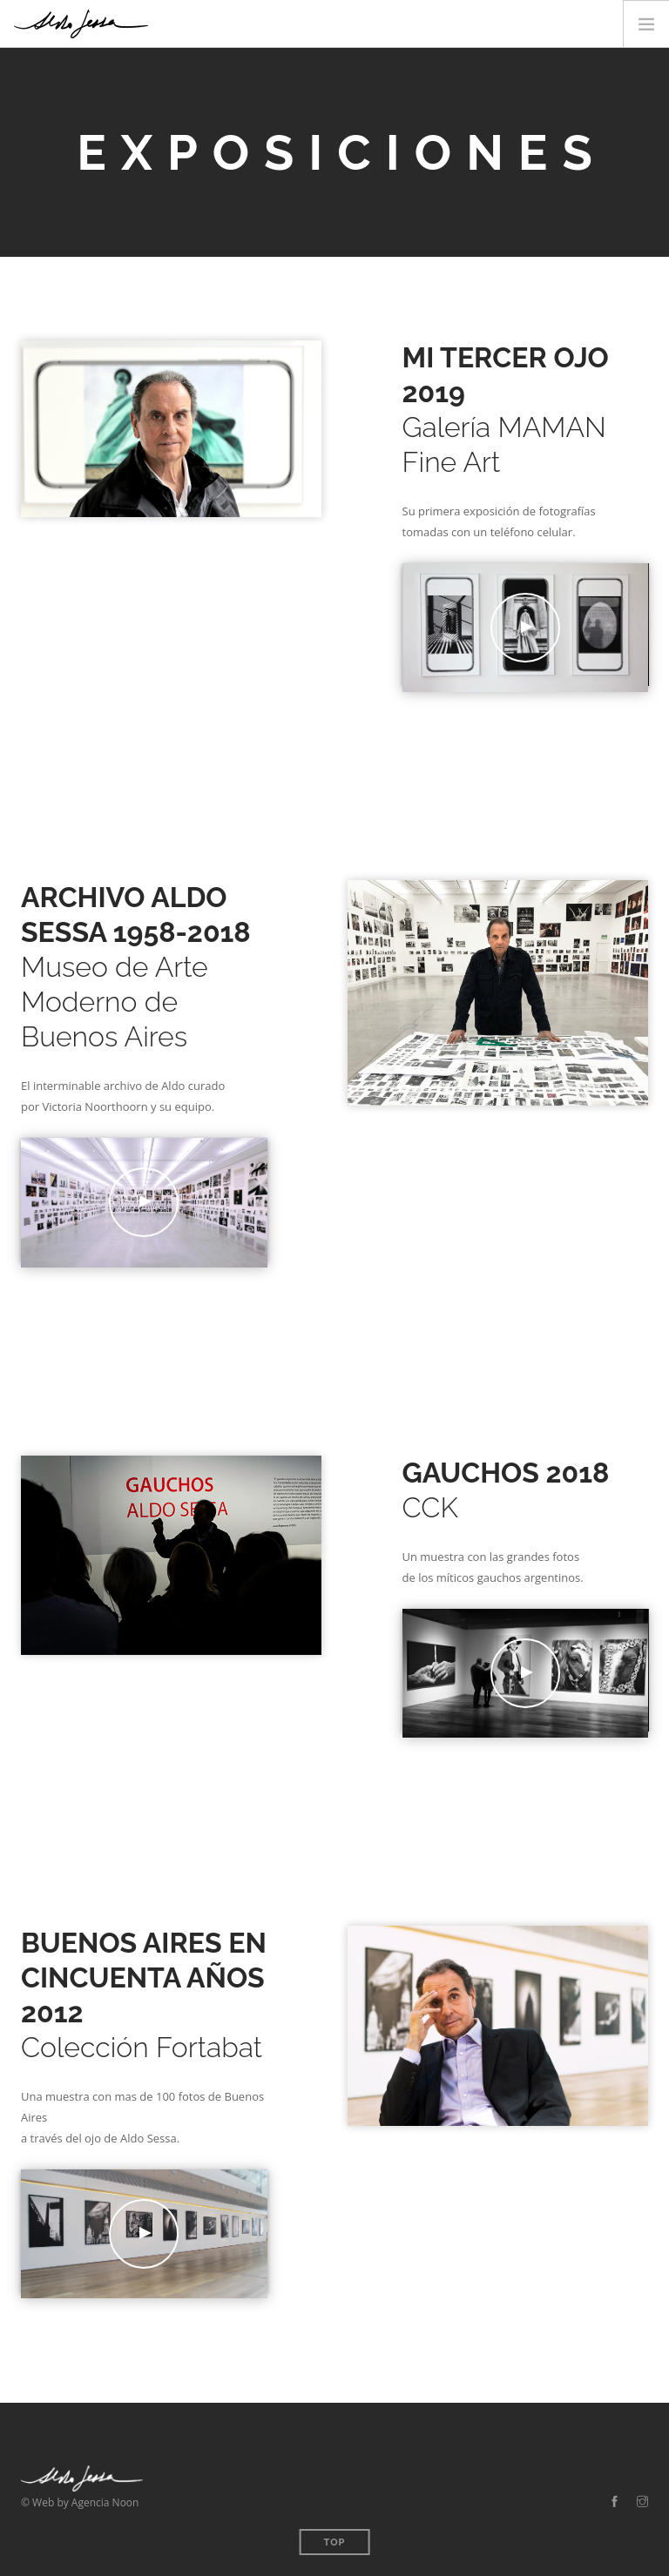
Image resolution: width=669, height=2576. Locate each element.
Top (335, 2542)
